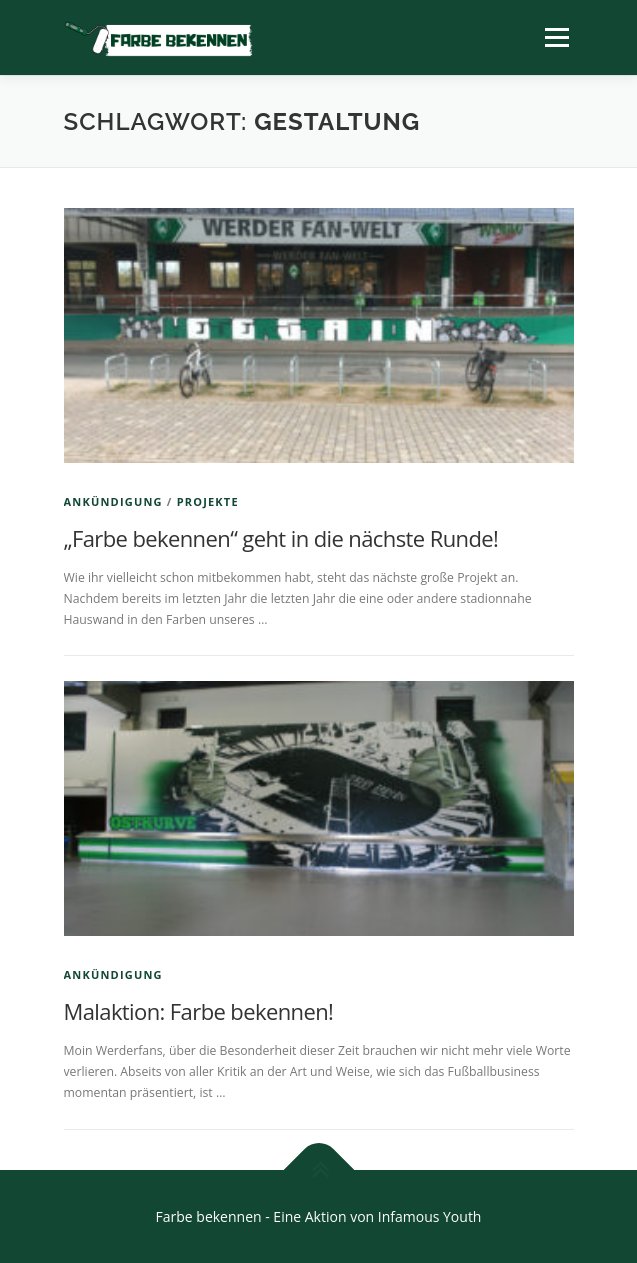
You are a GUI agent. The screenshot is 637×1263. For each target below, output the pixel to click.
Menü (555, 37)
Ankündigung (113, 501)
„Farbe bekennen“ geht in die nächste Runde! (281, 538)
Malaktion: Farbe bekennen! (199, 1011)
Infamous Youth (430, 1216)
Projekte (208, 501)
